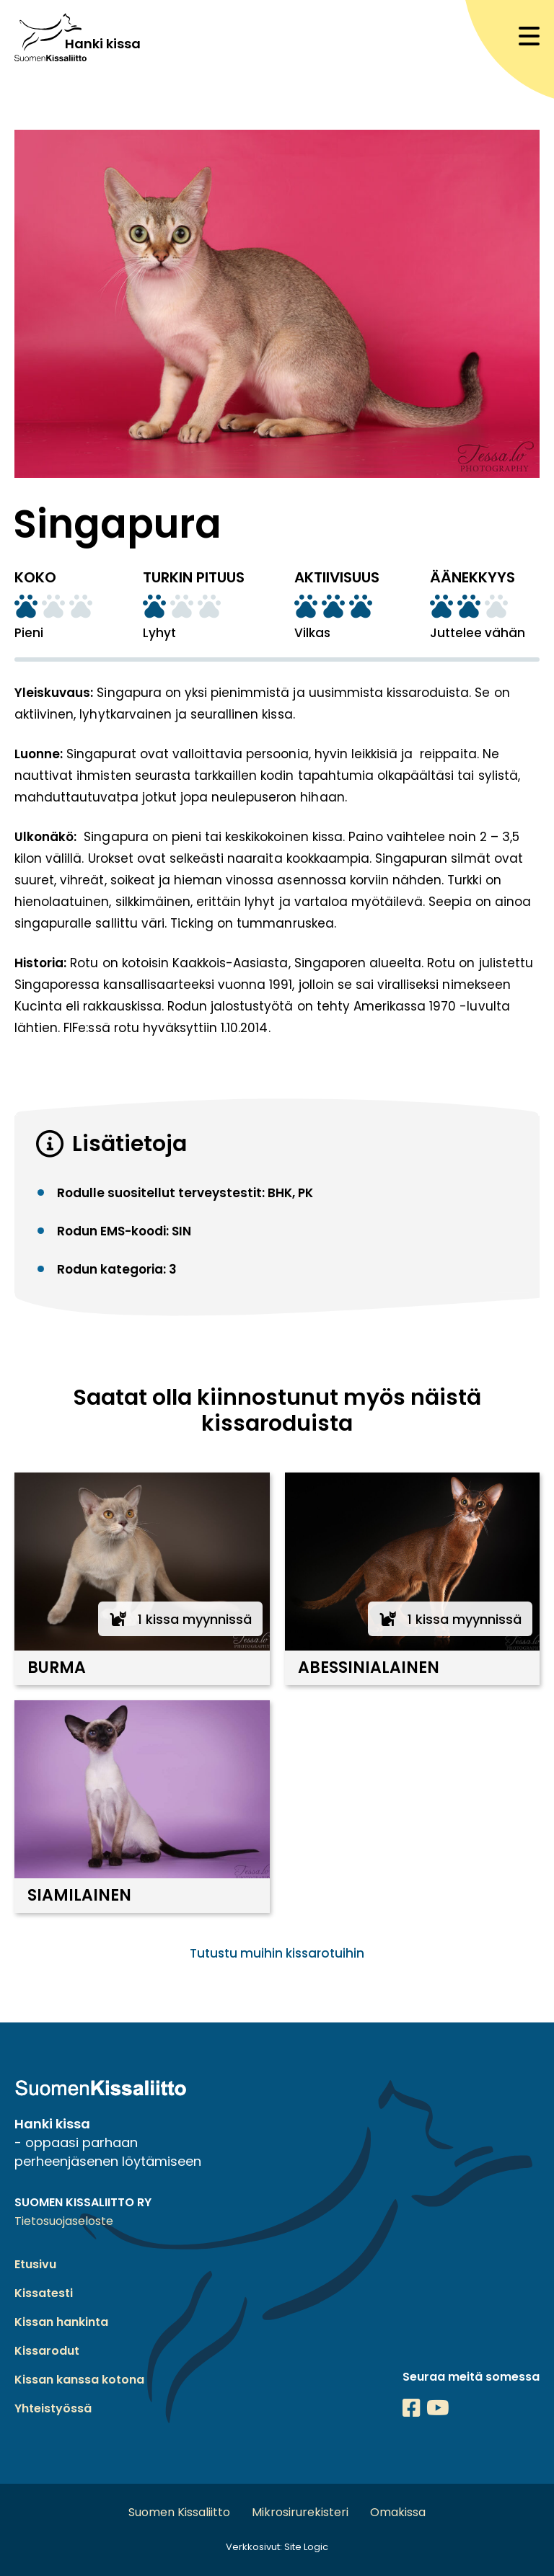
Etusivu (35, 2264)
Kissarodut (46, 2350)
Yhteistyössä (53, 2408)
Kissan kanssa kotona (79, 2379)
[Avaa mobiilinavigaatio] (529, 36)
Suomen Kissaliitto (179, 2512)
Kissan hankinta (61, 2322)
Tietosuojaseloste (63, 2221)
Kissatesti (43, 2293)
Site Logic (306, 2547)
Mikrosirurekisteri (300, 2512)
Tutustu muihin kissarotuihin (277, 1953)
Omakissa (398, 2512)
